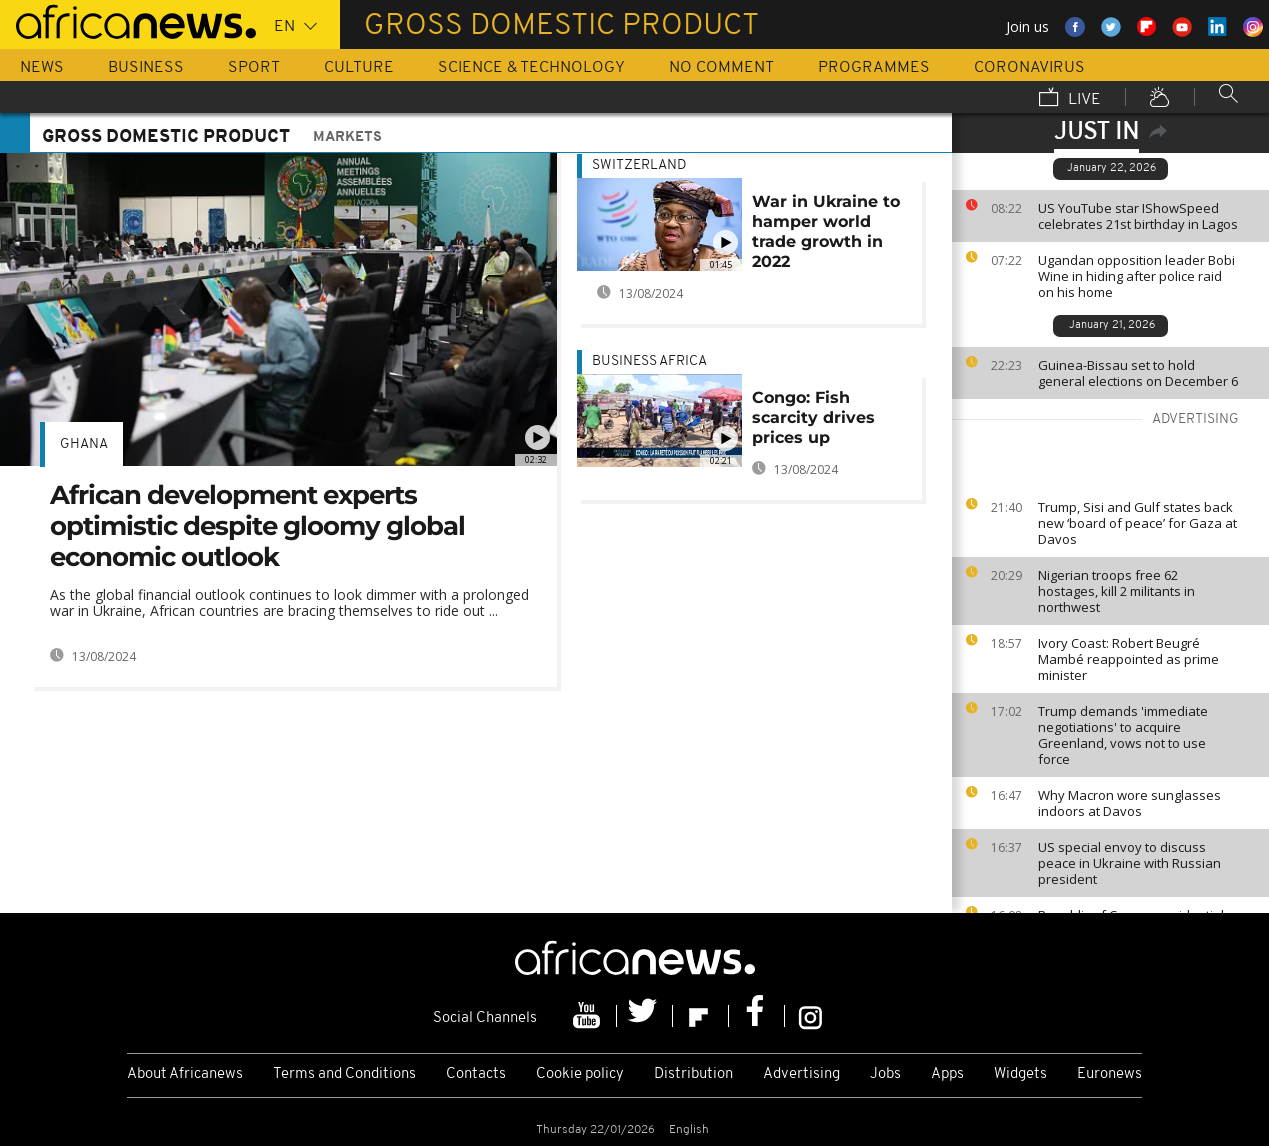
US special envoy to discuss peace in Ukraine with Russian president (1129, 863)
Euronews (1109, 1074)
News (42, 68)
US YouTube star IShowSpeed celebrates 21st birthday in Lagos (1138, 216)
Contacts (476, 1074)
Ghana (84, 444)
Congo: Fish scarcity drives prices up (813, 417)
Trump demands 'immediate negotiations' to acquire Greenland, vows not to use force (1123, 735)
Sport (254, 68)
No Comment (721, 68)
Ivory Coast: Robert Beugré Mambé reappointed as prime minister (1128, 659)
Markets (347, 137)
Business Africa (649, 361)
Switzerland (639, 165)
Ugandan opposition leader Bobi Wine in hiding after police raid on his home (1136, 276)
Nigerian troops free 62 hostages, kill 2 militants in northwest (1116, 591)
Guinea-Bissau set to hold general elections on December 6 (1138, 373)
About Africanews (185, 1074)
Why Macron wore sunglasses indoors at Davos (1129, 803)
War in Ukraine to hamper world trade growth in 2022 (826, 231)
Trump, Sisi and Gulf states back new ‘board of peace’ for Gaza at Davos (1137, 523)
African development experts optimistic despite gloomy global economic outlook (257, 526)
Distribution (693, 1074)
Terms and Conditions (344, 1074)
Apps (947, 1074)
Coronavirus (1029, 68)
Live (1070, 99)
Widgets (1020, 1074)
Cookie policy (580, 1074)
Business (146, 68)
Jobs (885, 1074)
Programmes (874, 68)
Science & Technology (531, 68)
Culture (359, 68)
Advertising (801, 1074)
